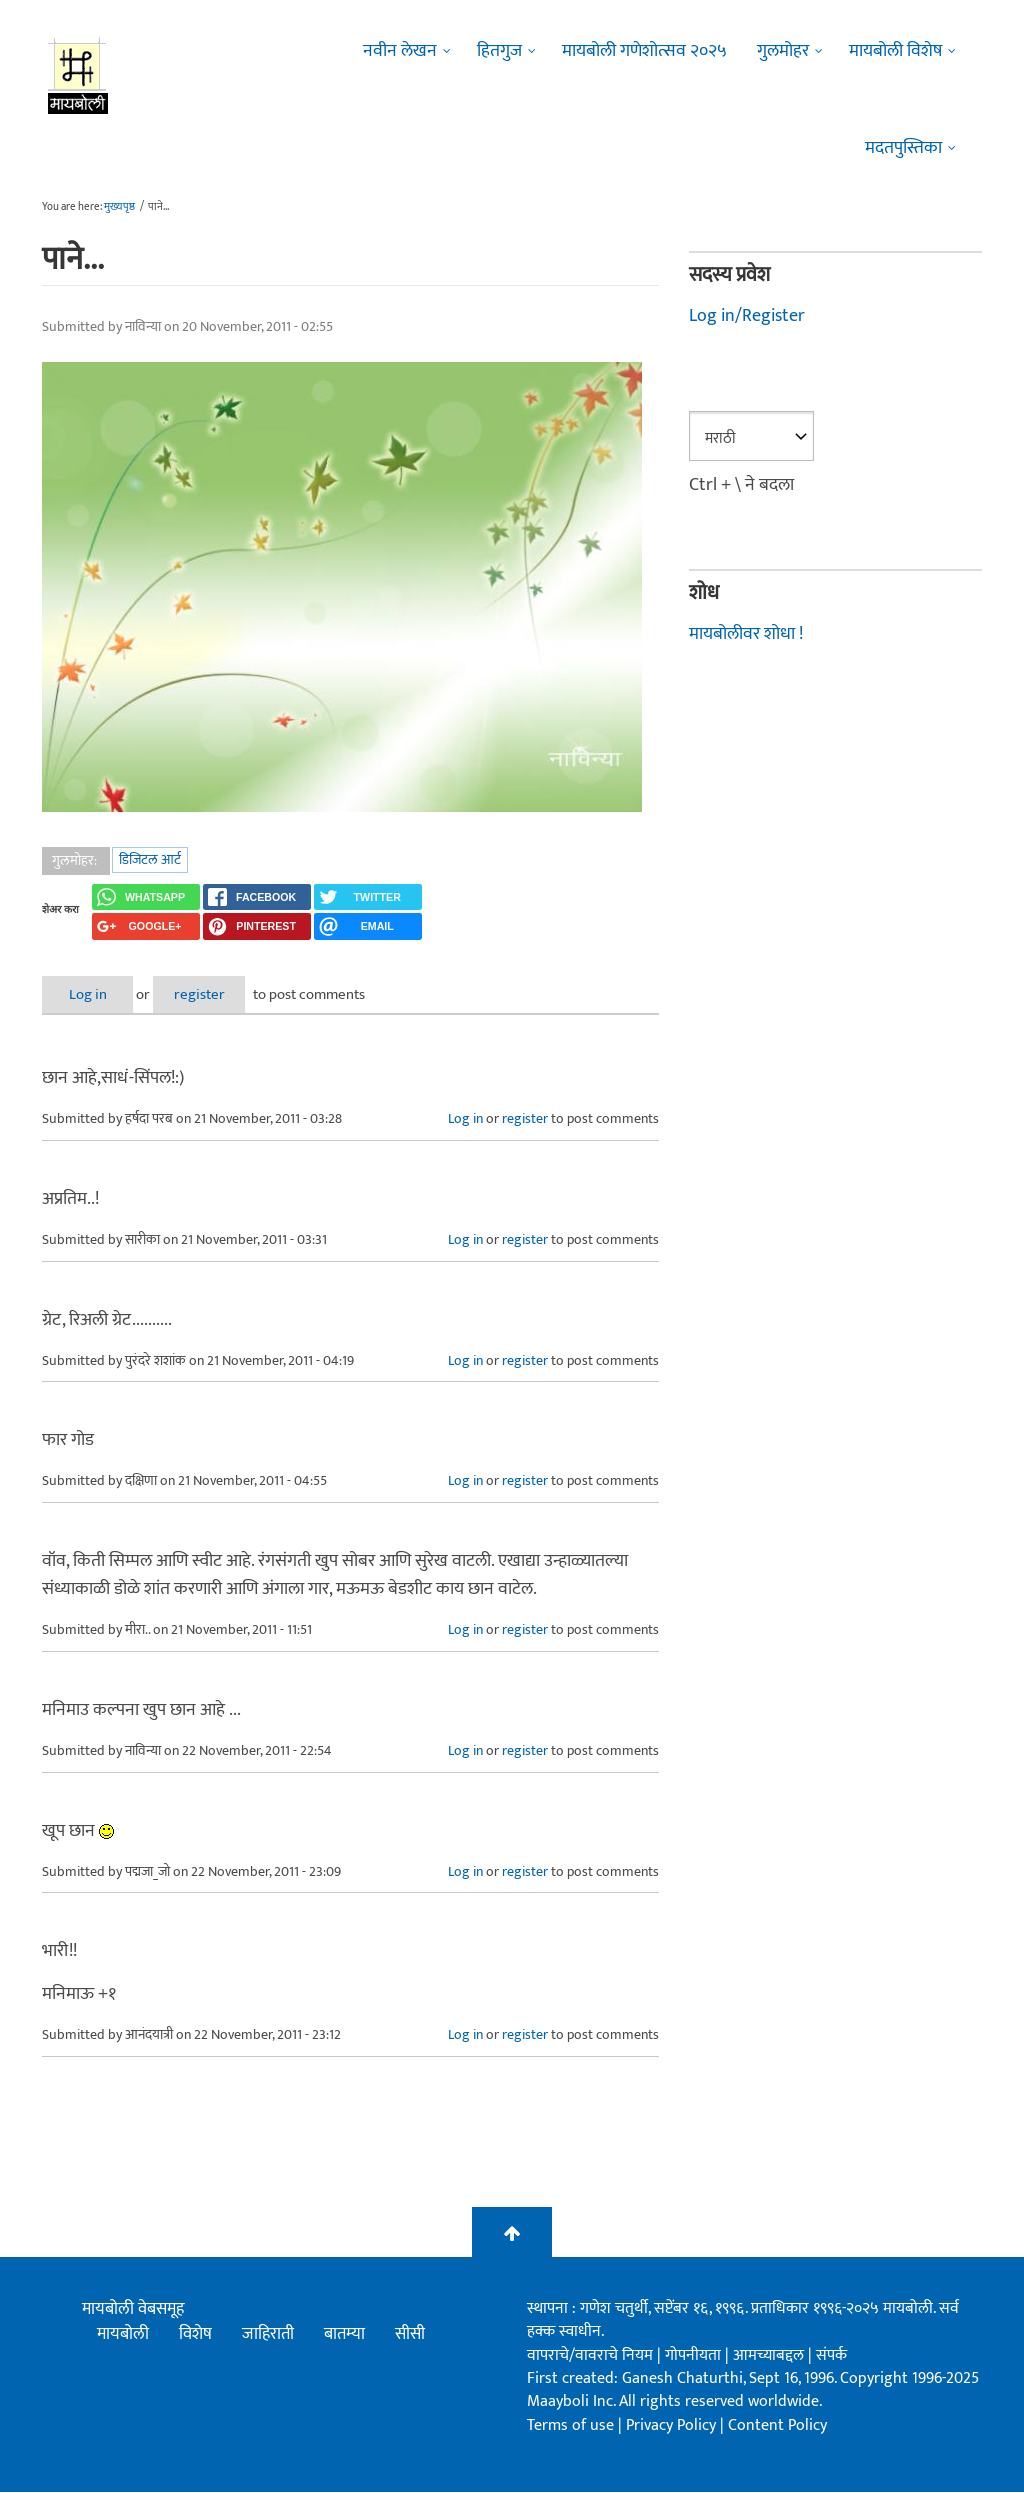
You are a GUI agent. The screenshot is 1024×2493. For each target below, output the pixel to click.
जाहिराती (268, 2334)
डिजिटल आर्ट (150, 859)
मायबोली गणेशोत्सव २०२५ (644, 51)
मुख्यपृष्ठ (119, 207)
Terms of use (570, 2425)
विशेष (195, 2334)
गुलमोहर (783, 51)
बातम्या (344, 2334)
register (219, 994)
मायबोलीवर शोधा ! (746, 633)
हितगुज (499, 51)
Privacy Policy (673, 2425)
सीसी (410, 2334)
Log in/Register (747, 316)
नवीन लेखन (400, 51)
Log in (95, 994)
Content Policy (777, 2425)
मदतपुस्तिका (903, 148)
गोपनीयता (695, 2355)
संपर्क (831, 2355)
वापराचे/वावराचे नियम (590, 2355)
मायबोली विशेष (895, 51)
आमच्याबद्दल (770, 2355)
